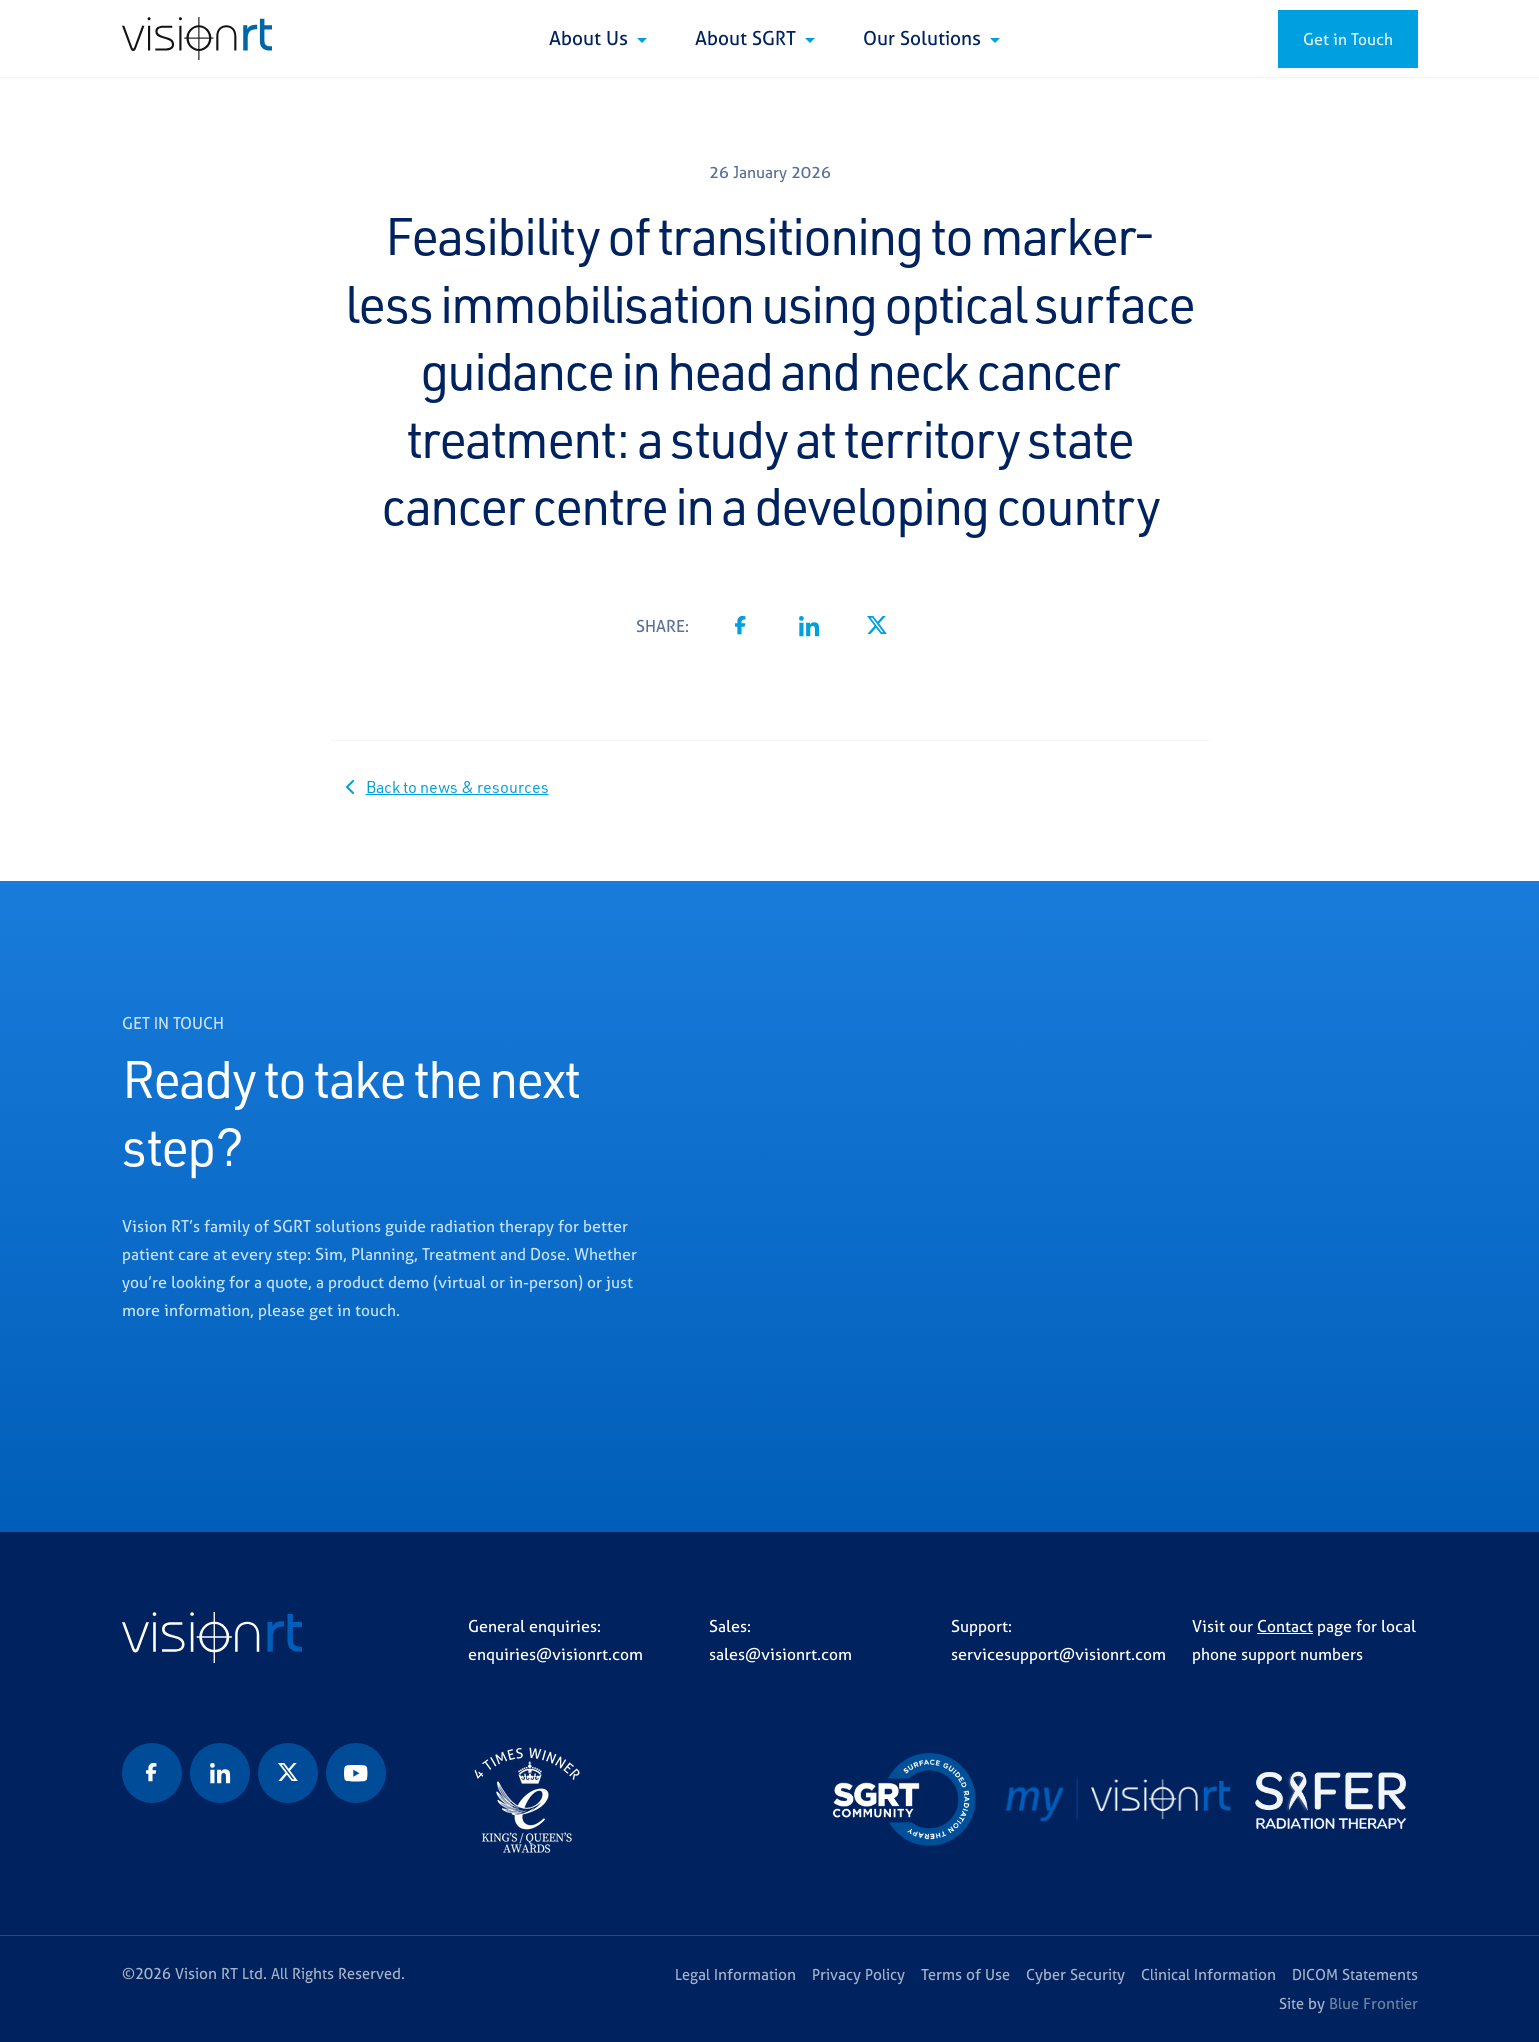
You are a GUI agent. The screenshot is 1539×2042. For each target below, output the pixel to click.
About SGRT (748, 38)
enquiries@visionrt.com (555, 1654)
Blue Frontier (1373, 2003)
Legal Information (735, 1974)
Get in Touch (1348, 39)
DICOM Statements (1355, 1974)
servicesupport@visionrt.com (1058, 1654)
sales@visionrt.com (780, 1654)
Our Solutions (924, 38)
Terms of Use (965, 1974)
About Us (591, 38)
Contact (1285, 1626)
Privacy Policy (858, 1974)
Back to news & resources (457, 787)
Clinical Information (1208, 1974)
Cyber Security (1075, 1974)
